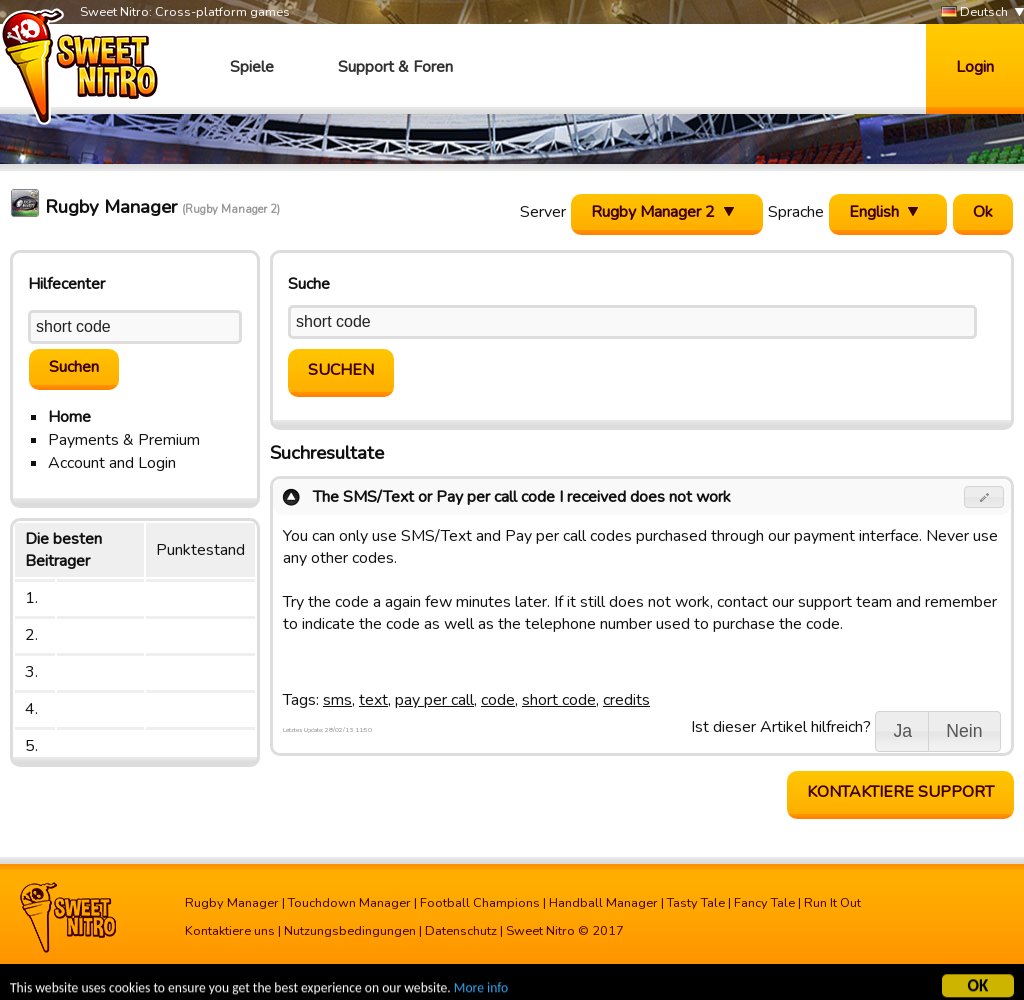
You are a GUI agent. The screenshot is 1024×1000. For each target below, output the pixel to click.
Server (543, 212)
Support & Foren (395, 67)
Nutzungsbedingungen (350, 931)
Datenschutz (461, 931)
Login (975, 67)
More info (481, 990)
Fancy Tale (764, 903)
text (373, 700)
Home (69, 417)
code (498, 700)
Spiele (252, 67)
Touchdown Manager (349, 903)
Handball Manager (603, 903)
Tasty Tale (696, 903)
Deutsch (974, 12)
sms (337, 700)
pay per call (434, 700)
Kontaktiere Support (900, 792)
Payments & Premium (124, 440)
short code (559, 700)
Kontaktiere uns (230, 931)
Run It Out (832, 903)
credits (626, 700)
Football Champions (480, 903)
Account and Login (112, 463)
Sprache (796, 212)
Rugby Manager (232, 903)
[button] (984, 497)
